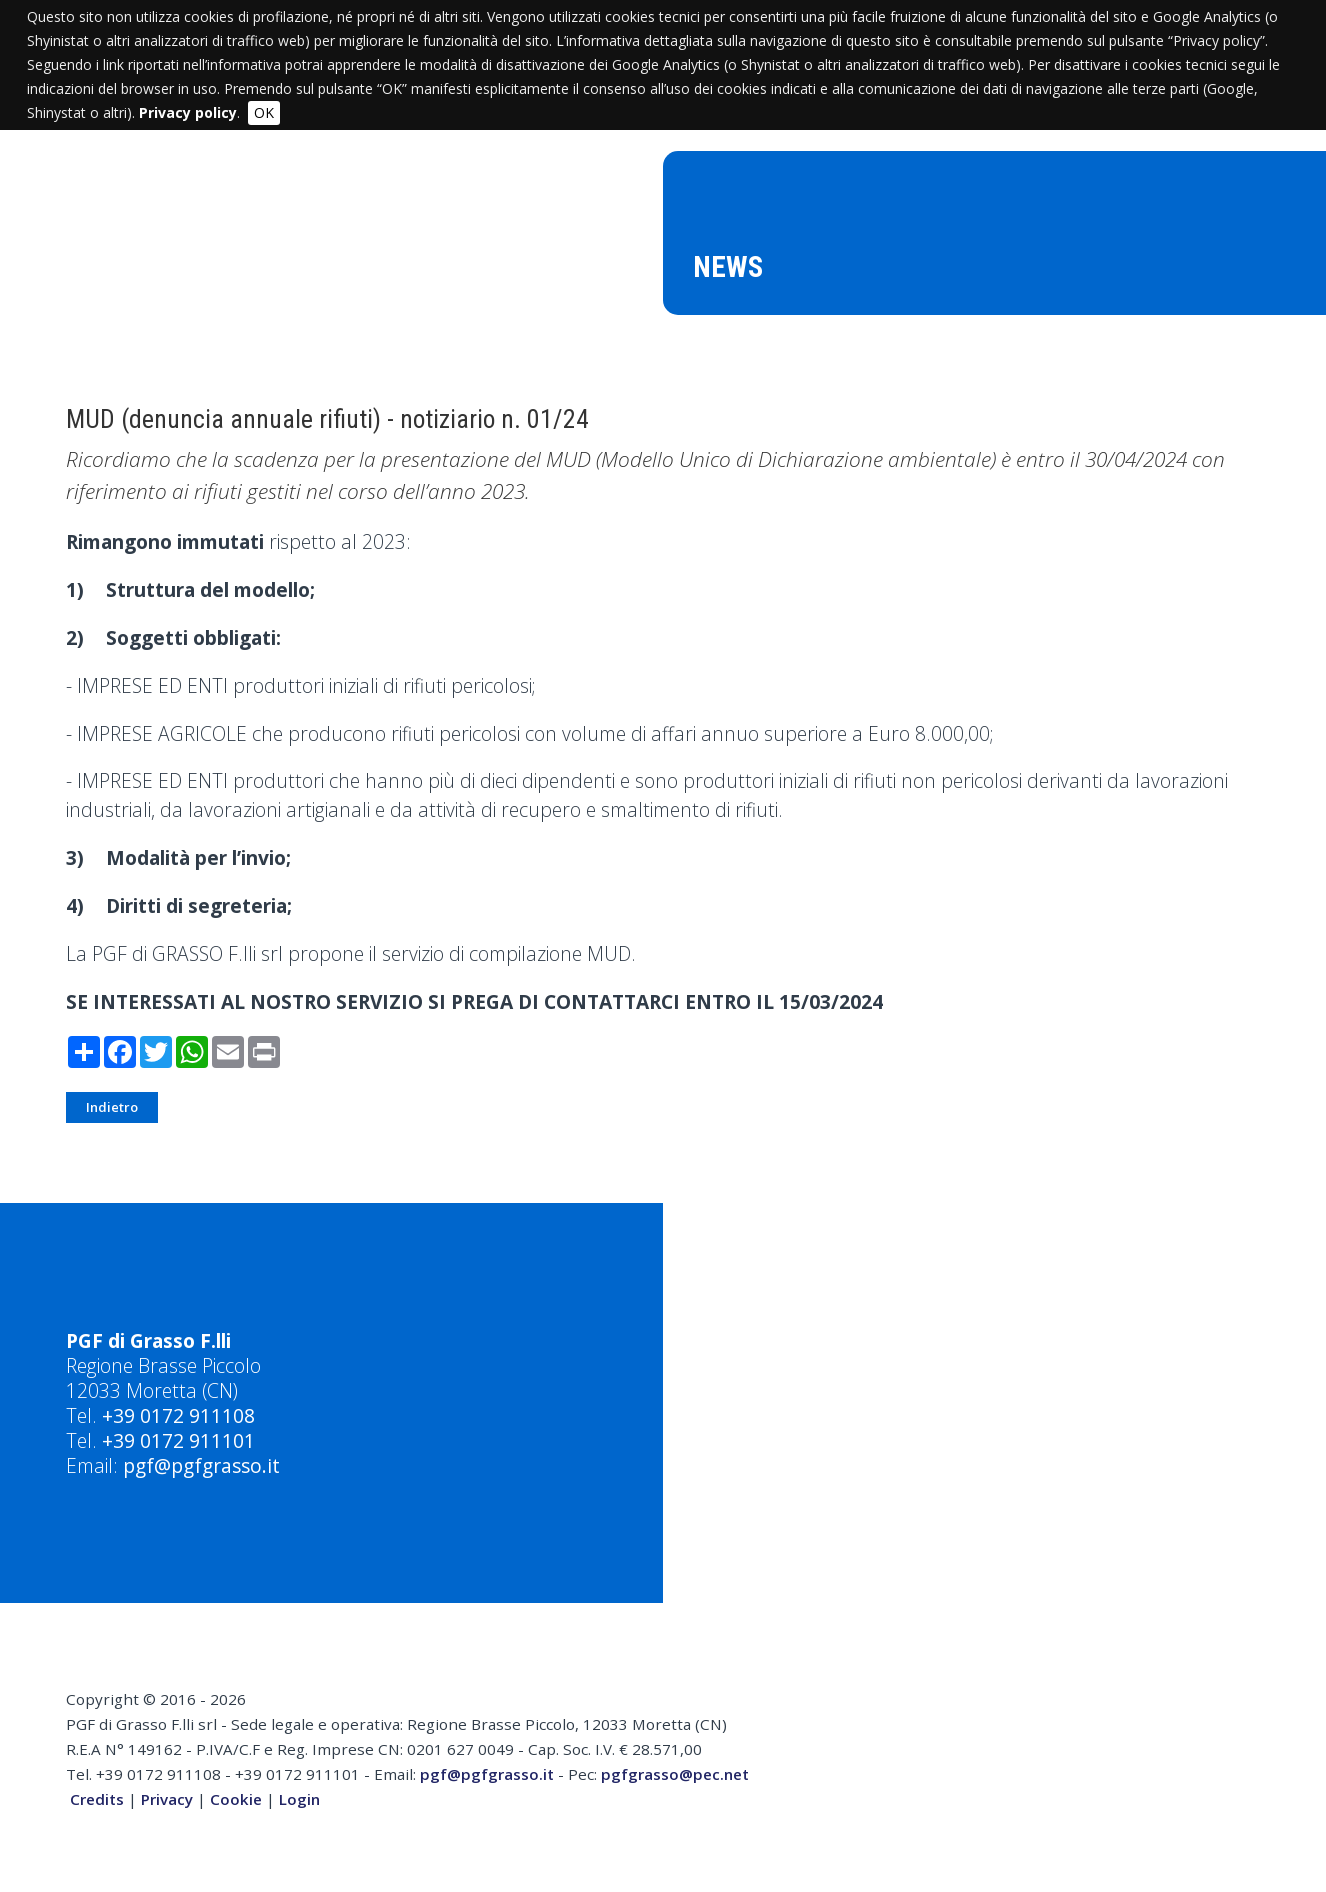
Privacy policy (188, 112)
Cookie (236, 1799)
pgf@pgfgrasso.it (201, 1465)
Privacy (167, 1799)
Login (299, 1799)
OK (264, 112)
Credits (97, 1799)
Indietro (112, 1107)
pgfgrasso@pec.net (675, 1774)
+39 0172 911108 (178, 1415)
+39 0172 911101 (178, 1440)
